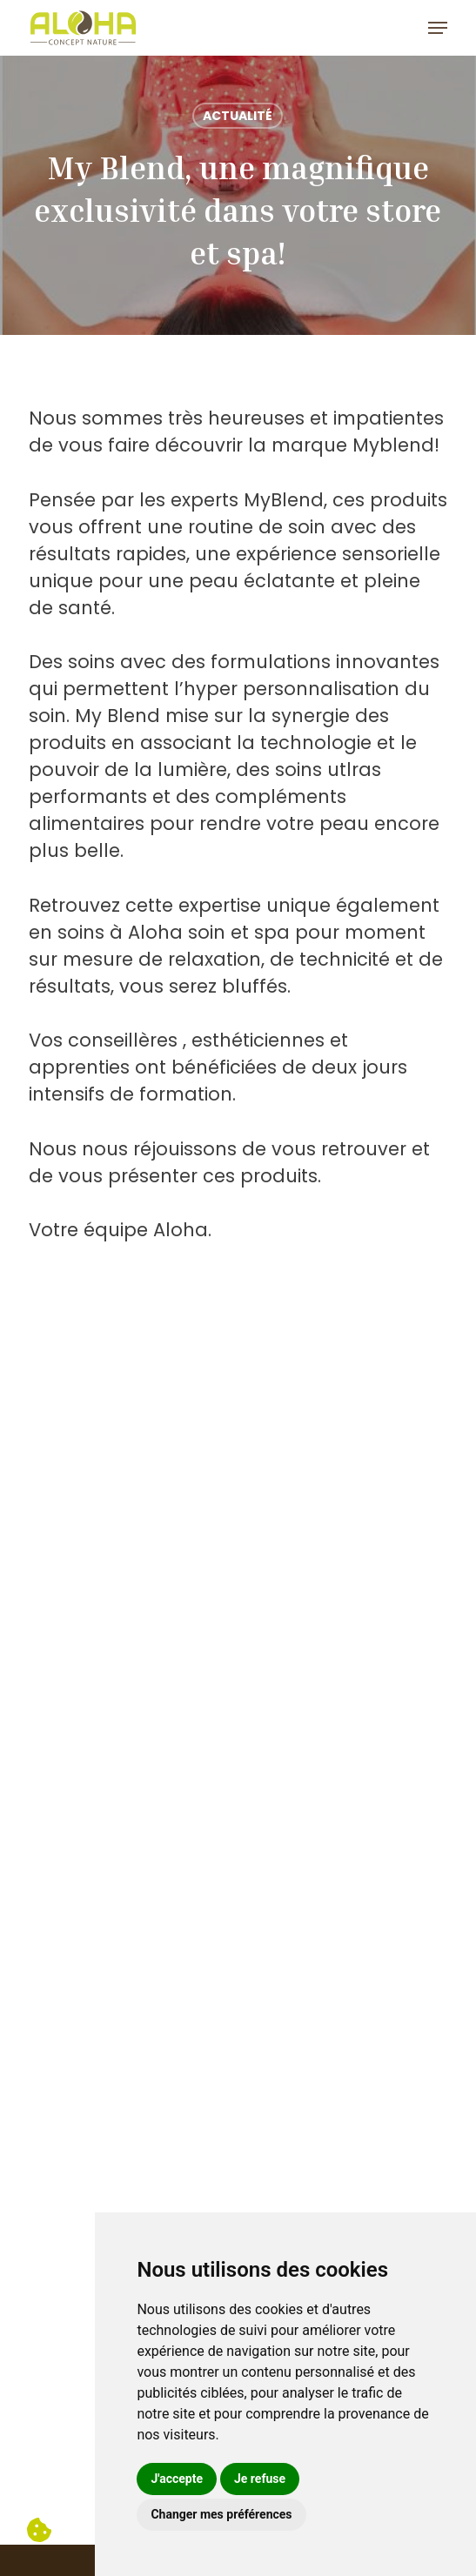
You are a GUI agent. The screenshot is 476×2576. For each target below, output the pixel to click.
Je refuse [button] (259, 2479)
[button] (437, 28)
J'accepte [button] (177, 2479)
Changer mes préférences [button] (221, 2514)
